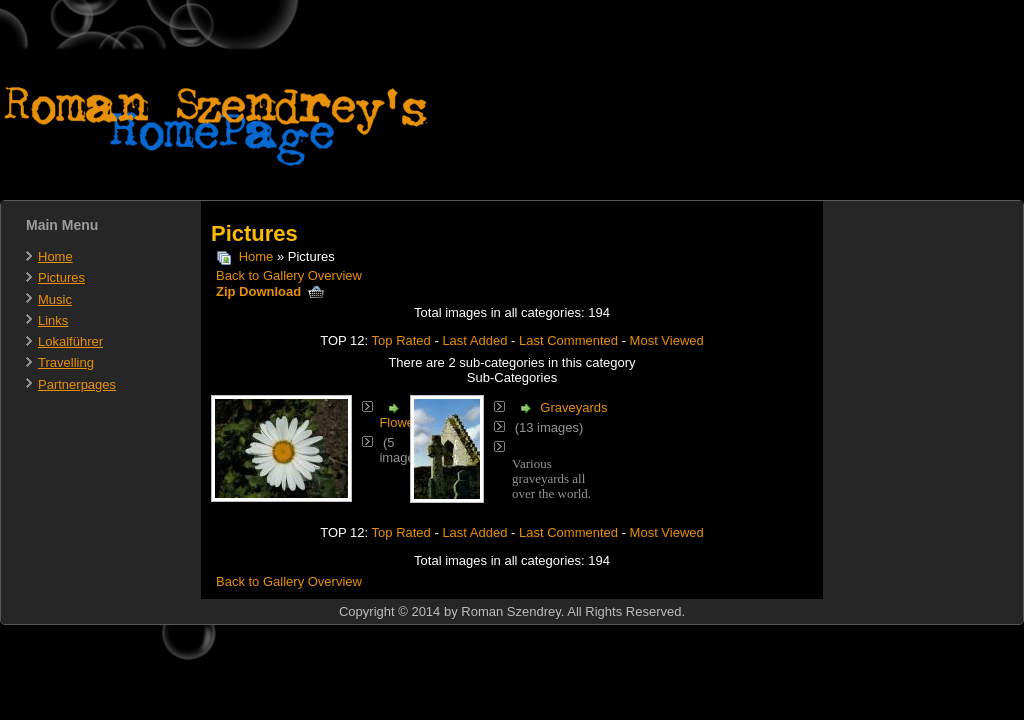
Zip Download (270, 291)
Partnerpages (77, 384)
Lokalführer (70, 341)
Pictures (61, 277)
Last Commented (568, 340)
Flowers (402, 422)
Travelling (66, 362)
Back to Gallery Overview (289, 275)
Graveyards (573, 407)
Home (55, 256)
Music (55, 299)
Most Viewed (667, 340)
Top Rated (401, 340)
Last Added (474, 340)
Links (53, 320)
